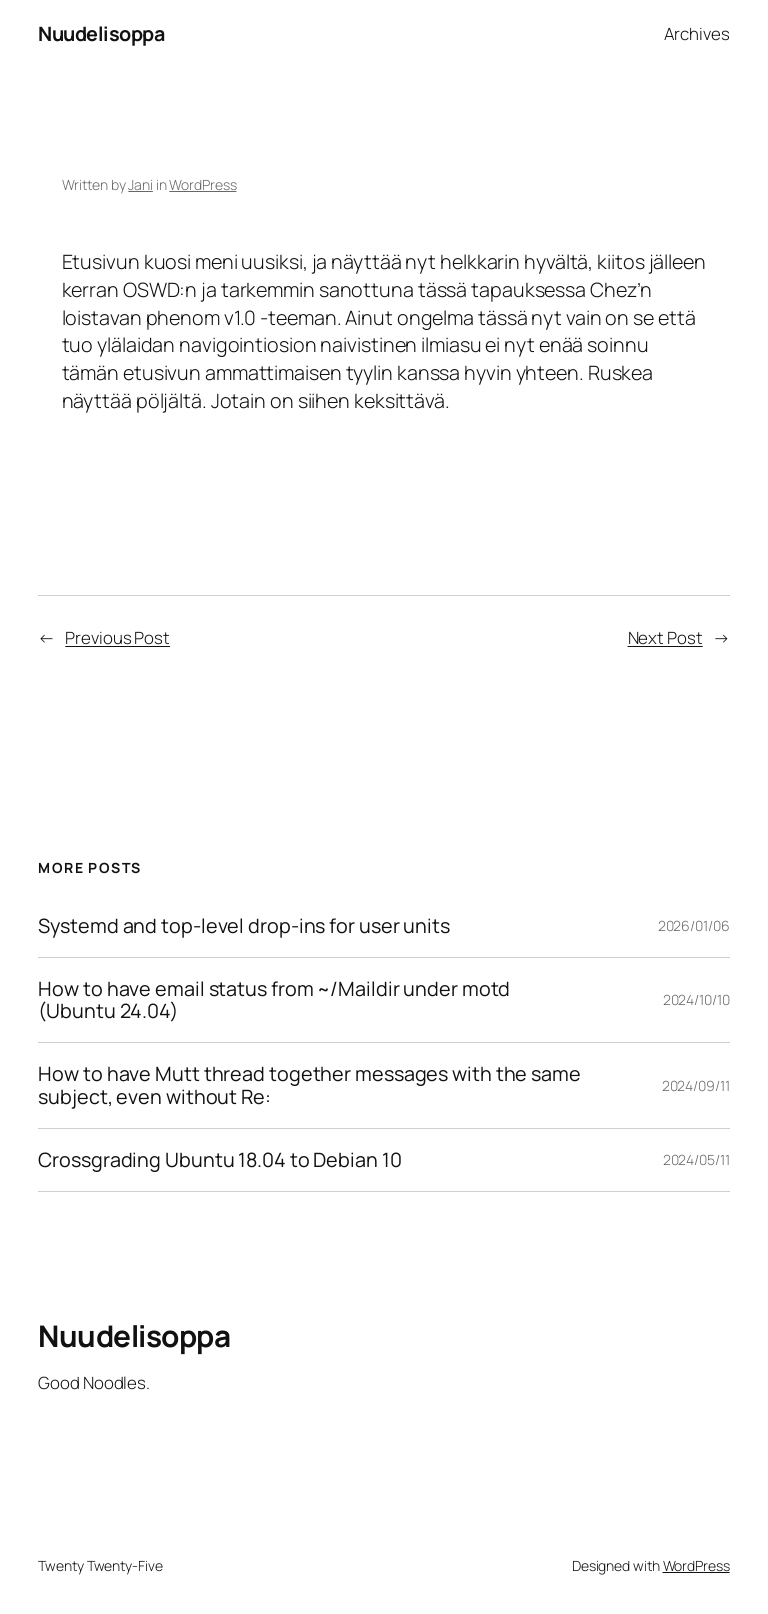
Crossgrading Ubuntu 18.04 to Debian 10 (219, 1160)
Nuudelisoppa (101, 33)
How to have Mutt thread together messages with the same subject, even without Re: (309, 1085)
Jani (140, 184)
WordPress (202, 184)
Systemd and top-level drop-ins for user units (244, 926)
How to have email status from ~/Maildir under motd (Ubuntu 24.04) (274, 1000)
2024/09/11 (696, 1085)
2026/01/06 (694, 925)
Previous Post (117, 637)
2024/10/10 (696, 999)
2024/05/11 (696, 1159)
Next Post (665, 637)
